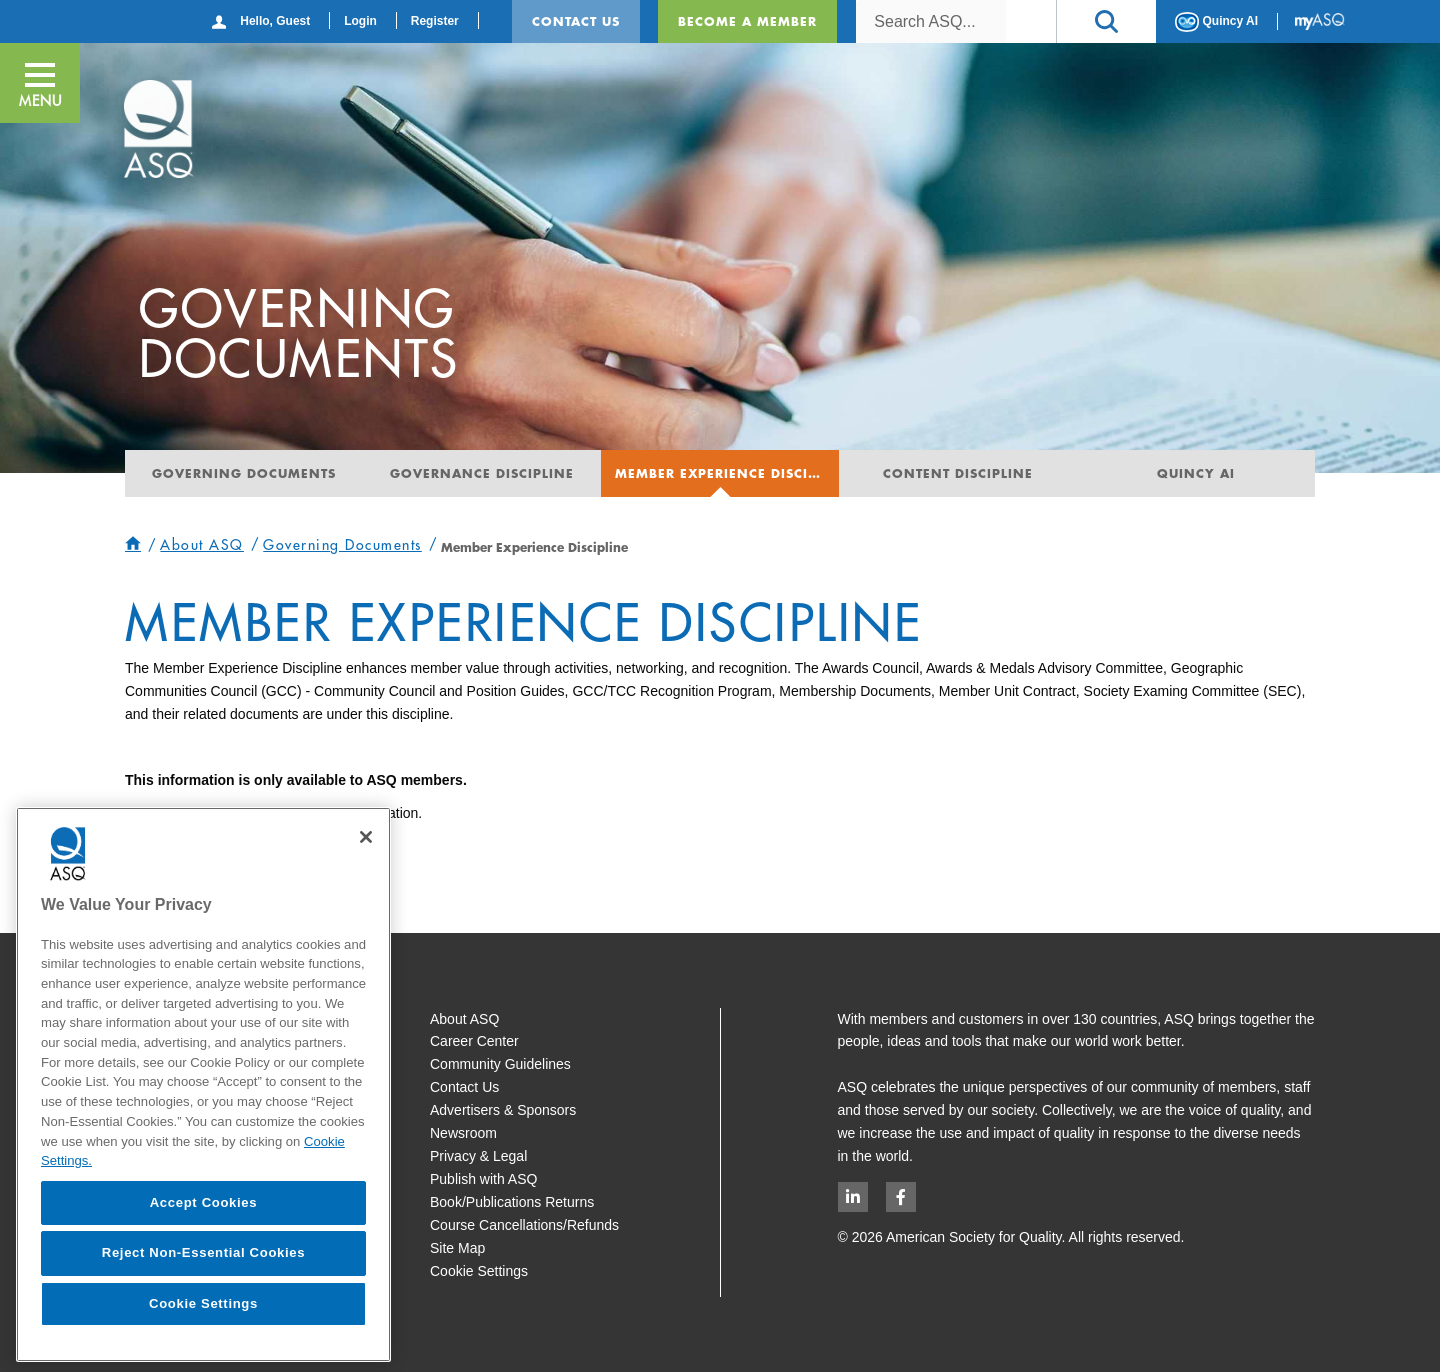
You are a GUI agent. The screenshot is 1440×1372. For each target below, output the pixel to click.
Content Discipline (958, 473)
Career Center (474, 1041)
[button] (1106, 21)
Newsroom (463, 1133)
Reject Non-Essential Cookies (203, 1252)
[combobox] (931, 21)
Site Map (457, 1248)
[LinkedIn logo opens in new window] (853, 1197)
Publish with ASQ (483, 1179)
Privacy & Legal (478, 1156)
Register (435, 21)
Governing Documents (244, 473)
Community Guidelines (500, 1064)
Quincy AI (1216, 22)
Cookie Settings (479, 1271)
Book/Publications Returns (512, 1202)
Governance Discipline (482, 473)
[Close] (366, 837)
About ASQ (464, 1019)
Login (360, 21)
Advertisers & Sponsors (503, 1110)
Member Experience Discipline (727, 473)
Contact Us (576, 21)
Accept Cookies (204, 1202)
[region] (203, 1084)
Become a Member (747, 21)
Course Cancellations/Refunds (524, 1225)
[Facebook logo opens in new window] (901, 1197)
